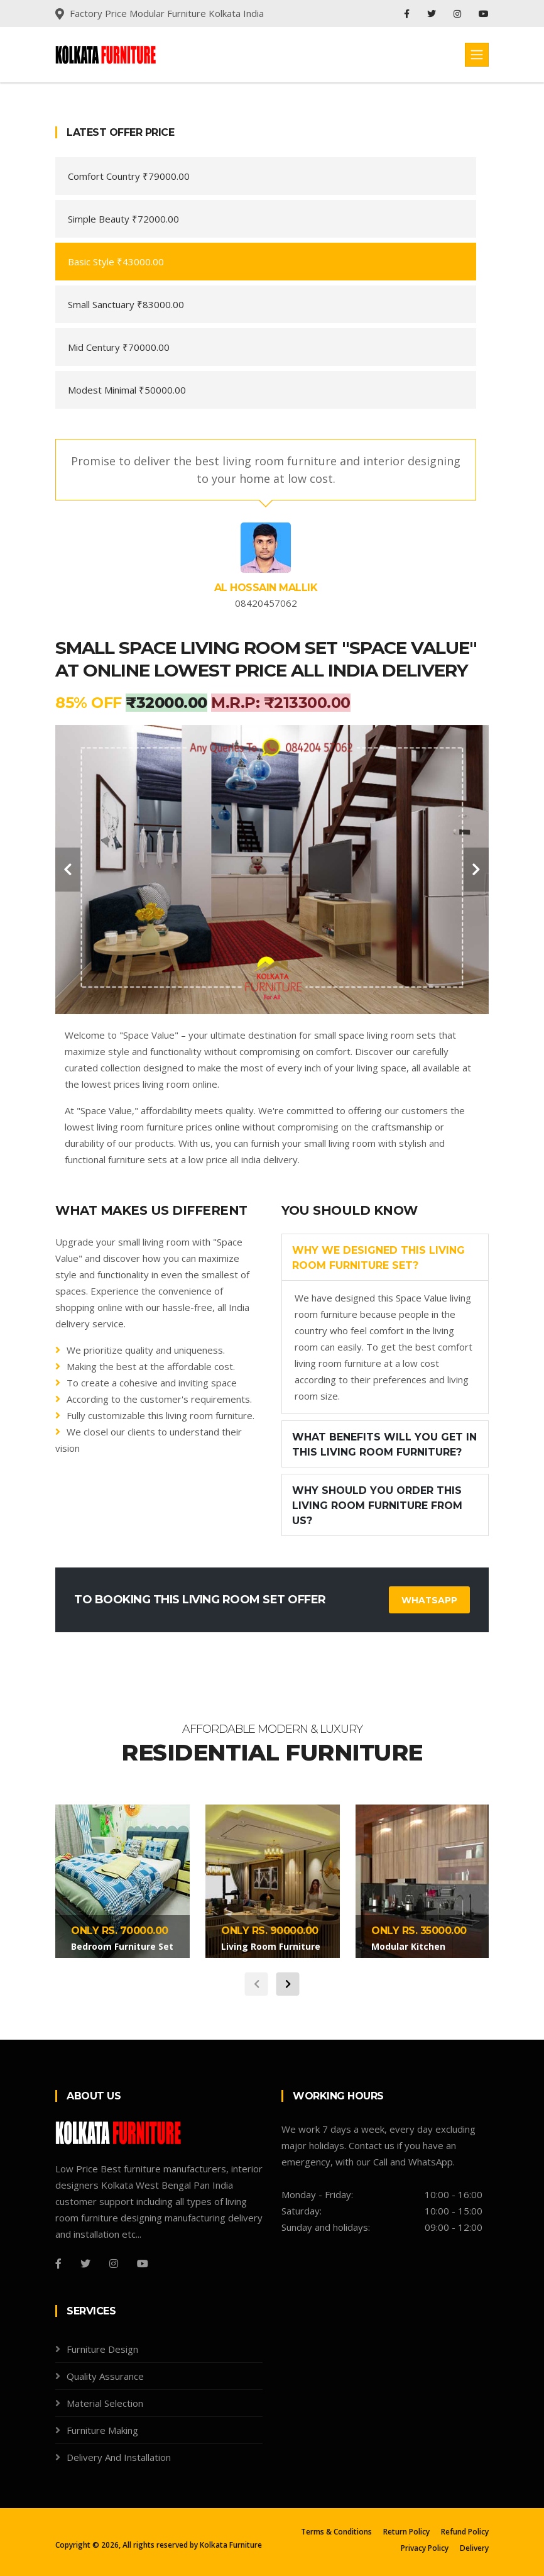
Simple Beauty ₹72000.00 (123, 219)
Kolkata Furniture (231, 2545)
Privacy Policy (425, 2548)
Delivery (474, 2548)
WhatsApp (429, 1600)
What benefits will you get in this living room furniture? (384, 1444)
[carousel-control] (67, 870)
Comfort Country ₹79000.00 (129, 176)
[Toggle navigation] (477, 55)
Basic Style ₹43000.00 (116, 261)
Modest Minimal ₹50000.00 (127, 390)
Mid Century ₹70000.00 (119, 347)
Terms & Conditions (336, 2531)
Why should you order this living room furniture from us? (377, 1505)
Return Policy (406, 2531)
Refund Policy (465, 2531)
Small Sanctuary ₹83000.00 (126, 304)
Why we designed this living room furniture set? (378, 1257)
